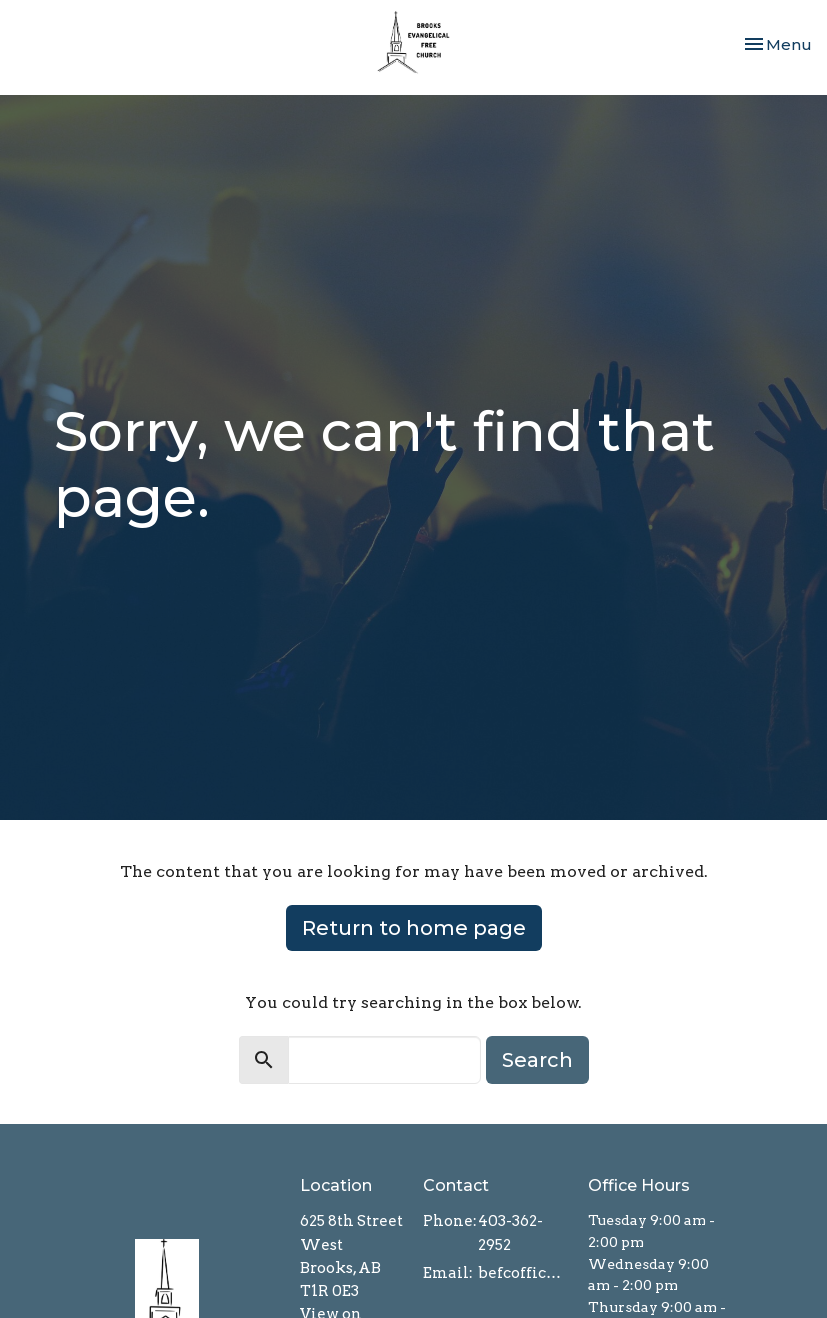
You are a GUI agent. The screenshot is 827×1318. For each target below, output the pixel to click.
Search (537, 1060)
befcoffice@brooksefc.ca (522, 1273)
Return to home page (414, 928)
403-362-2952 (510, 1232)
